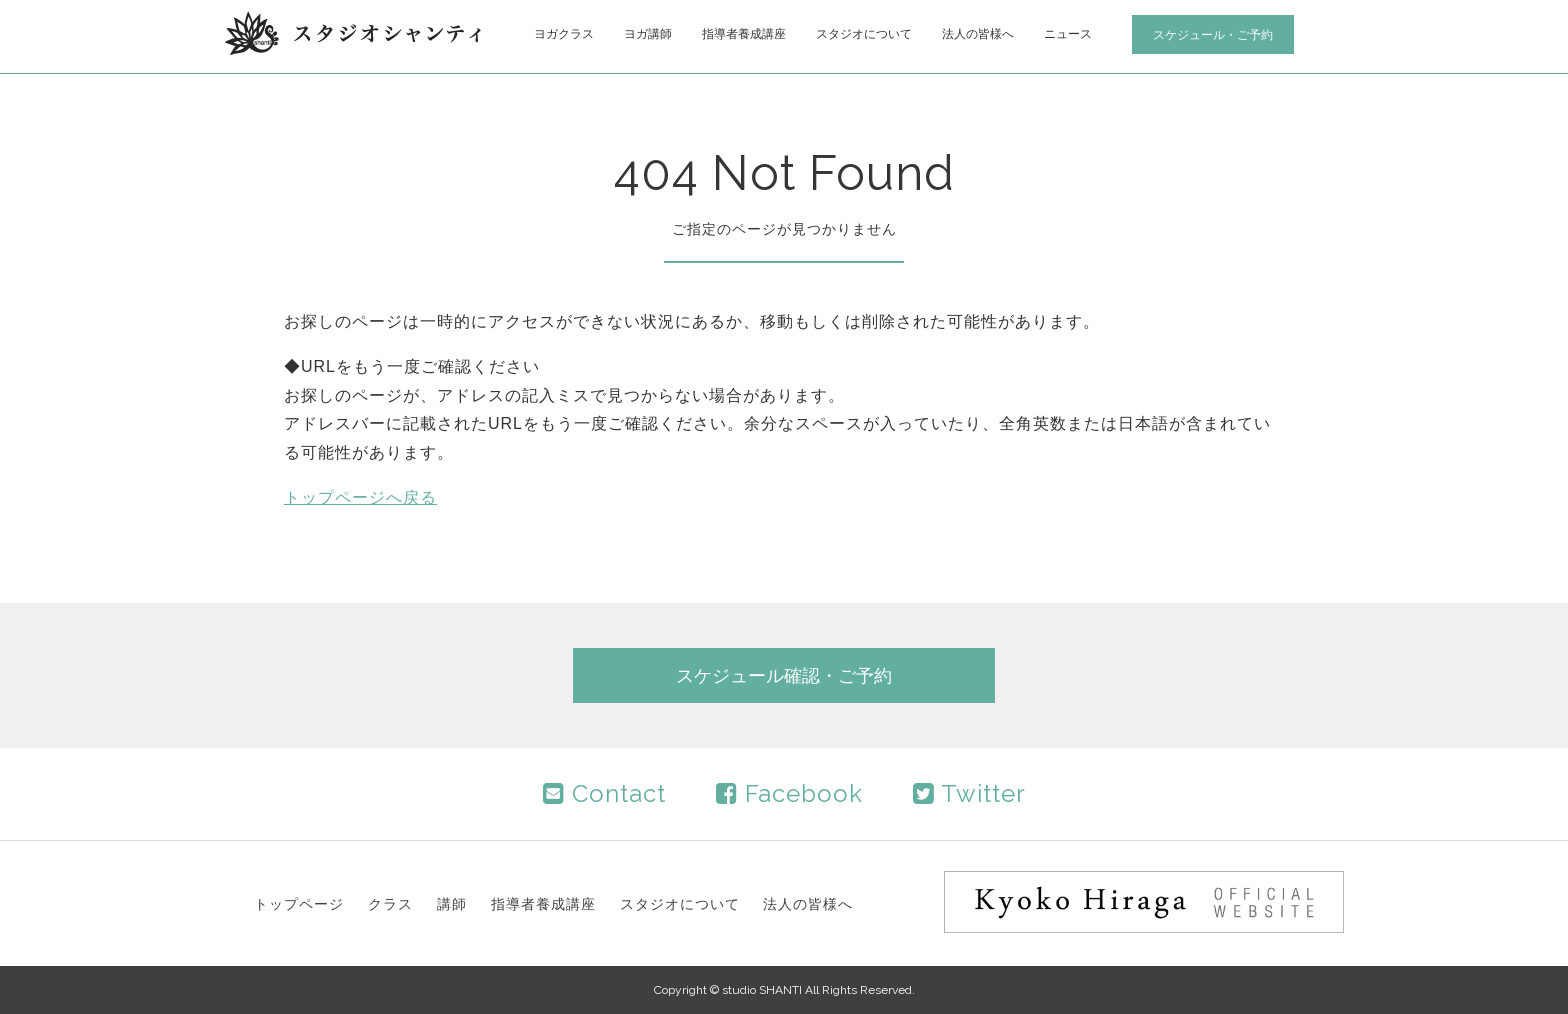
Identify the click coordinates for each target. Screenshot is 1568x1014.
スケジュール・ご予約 (1213, 35)
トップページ (299, 904)
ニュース (1068, 34)
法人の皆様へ (978, 34)
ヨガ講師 (648, 34)
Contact (604, 793)
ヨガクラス (564, 34)
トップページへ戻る (360, 497)
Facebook (789, 793)
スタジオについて (864, 34)
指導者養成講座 (744, 34)
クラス (390, 904)
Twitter (969, 793)
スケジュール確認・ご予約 (784, 676)
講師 (452, 904)
